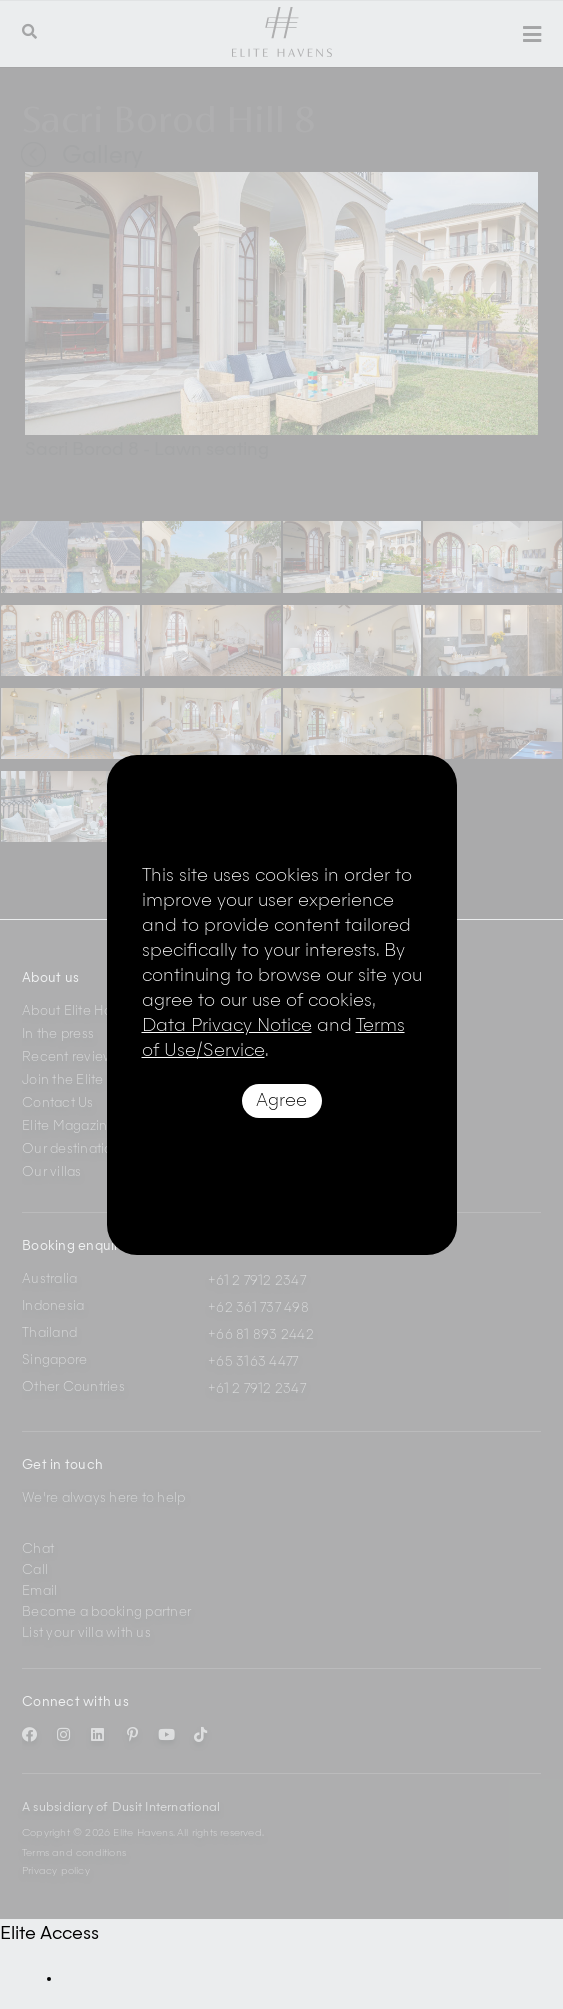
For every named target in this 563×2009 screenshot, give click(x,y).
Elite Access (49, 1934)
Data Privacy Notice (227, 1026)
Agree (281, 1101)
